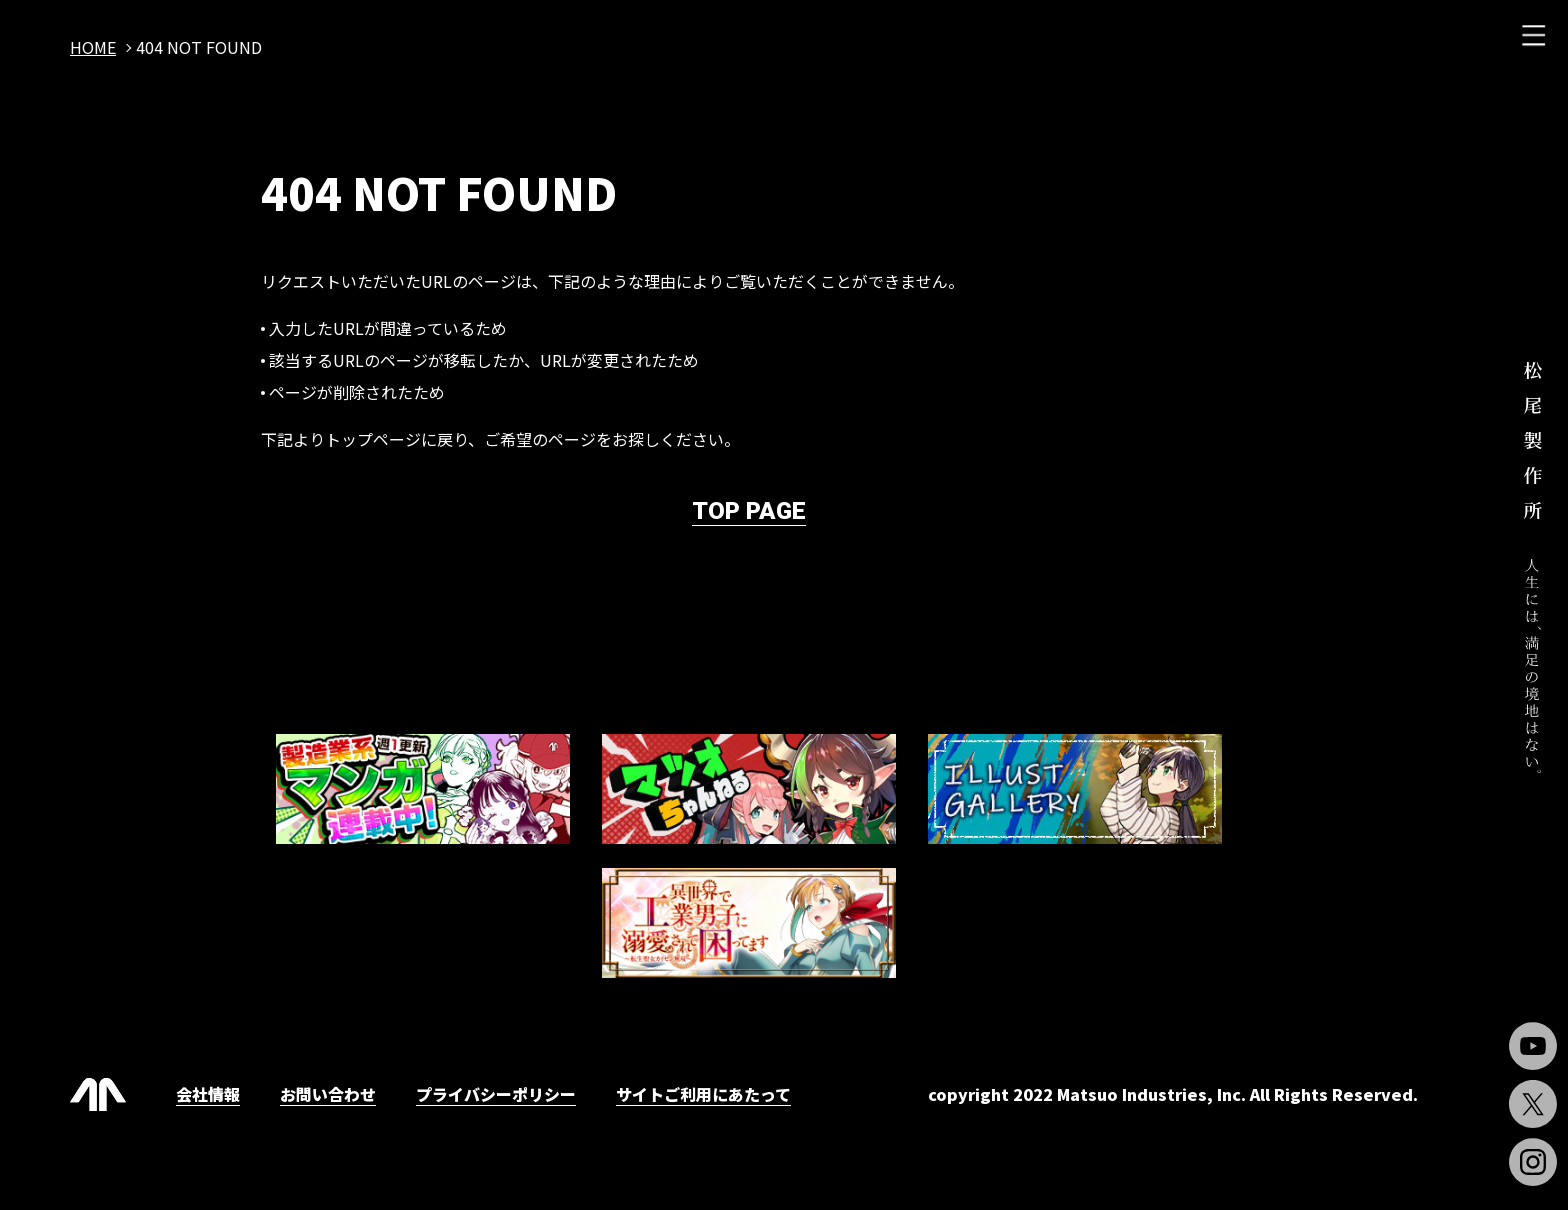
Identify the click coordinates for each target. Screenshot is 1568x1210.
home (93, 47)
